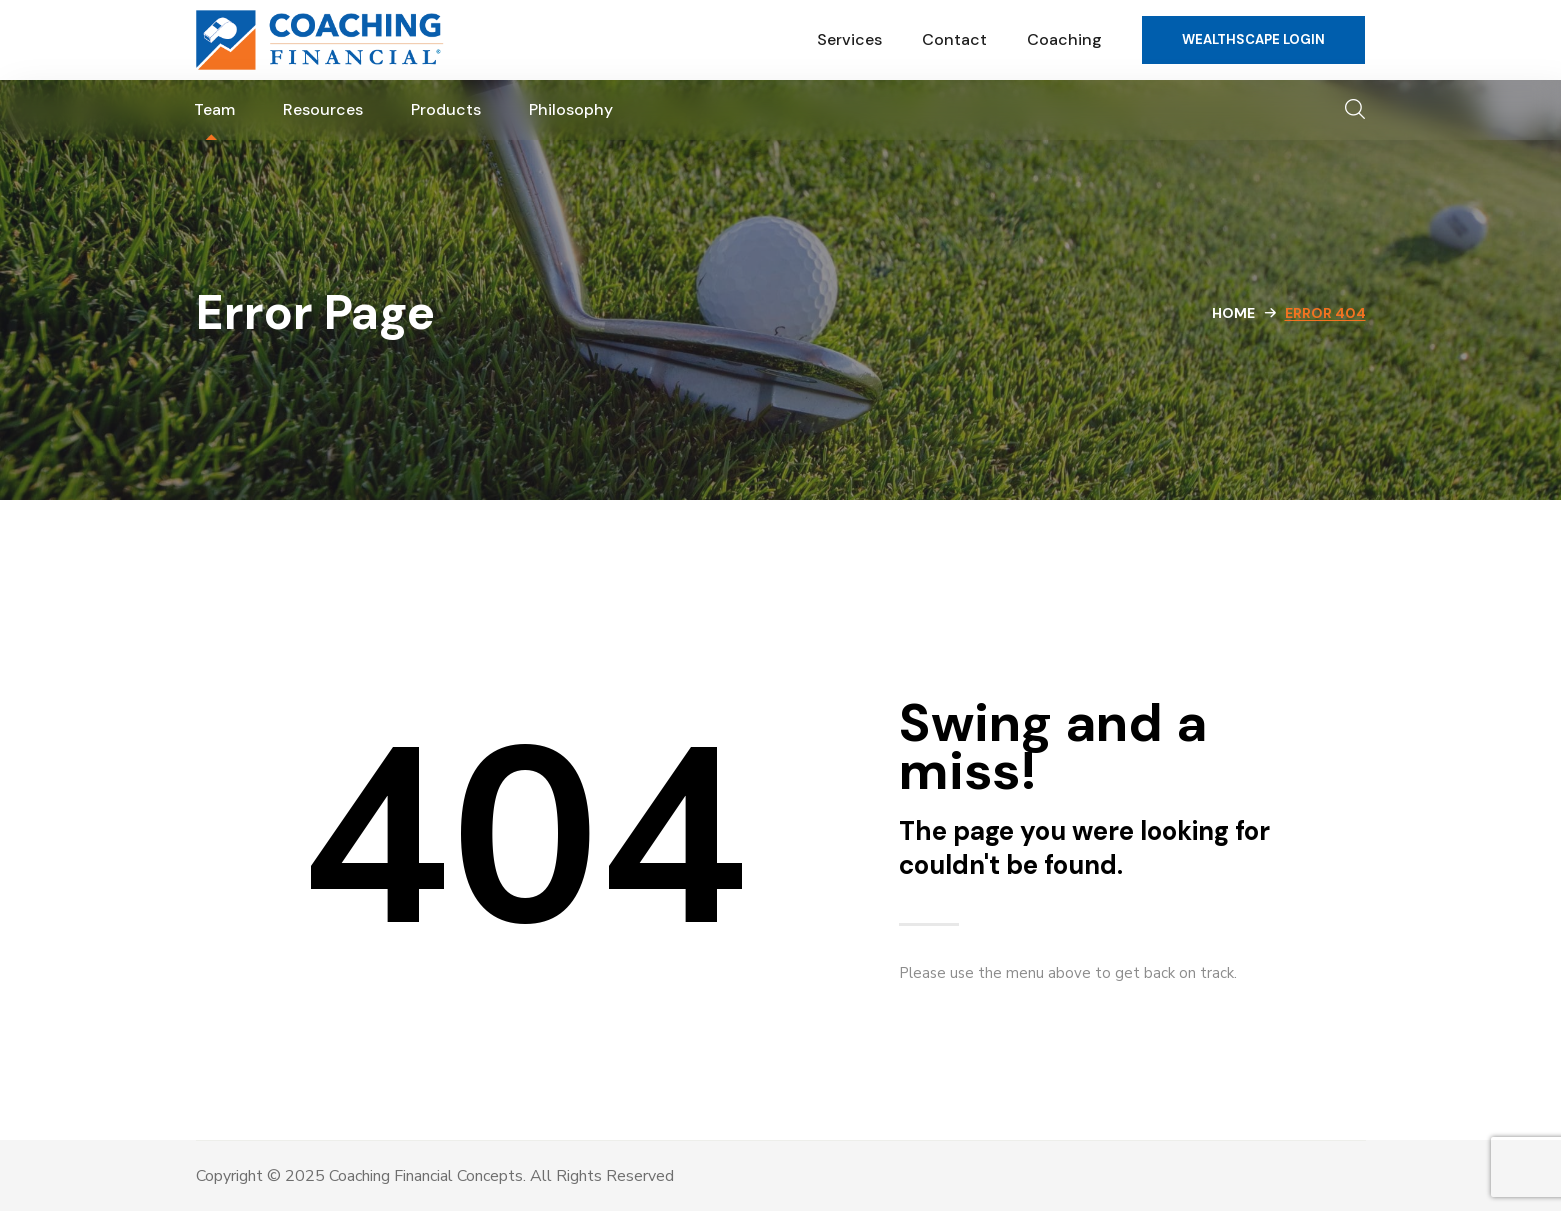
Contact (954, 39)
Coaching (1064, 39)
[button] (1253, 40)
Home (1233, 313)
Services (849, 39)
